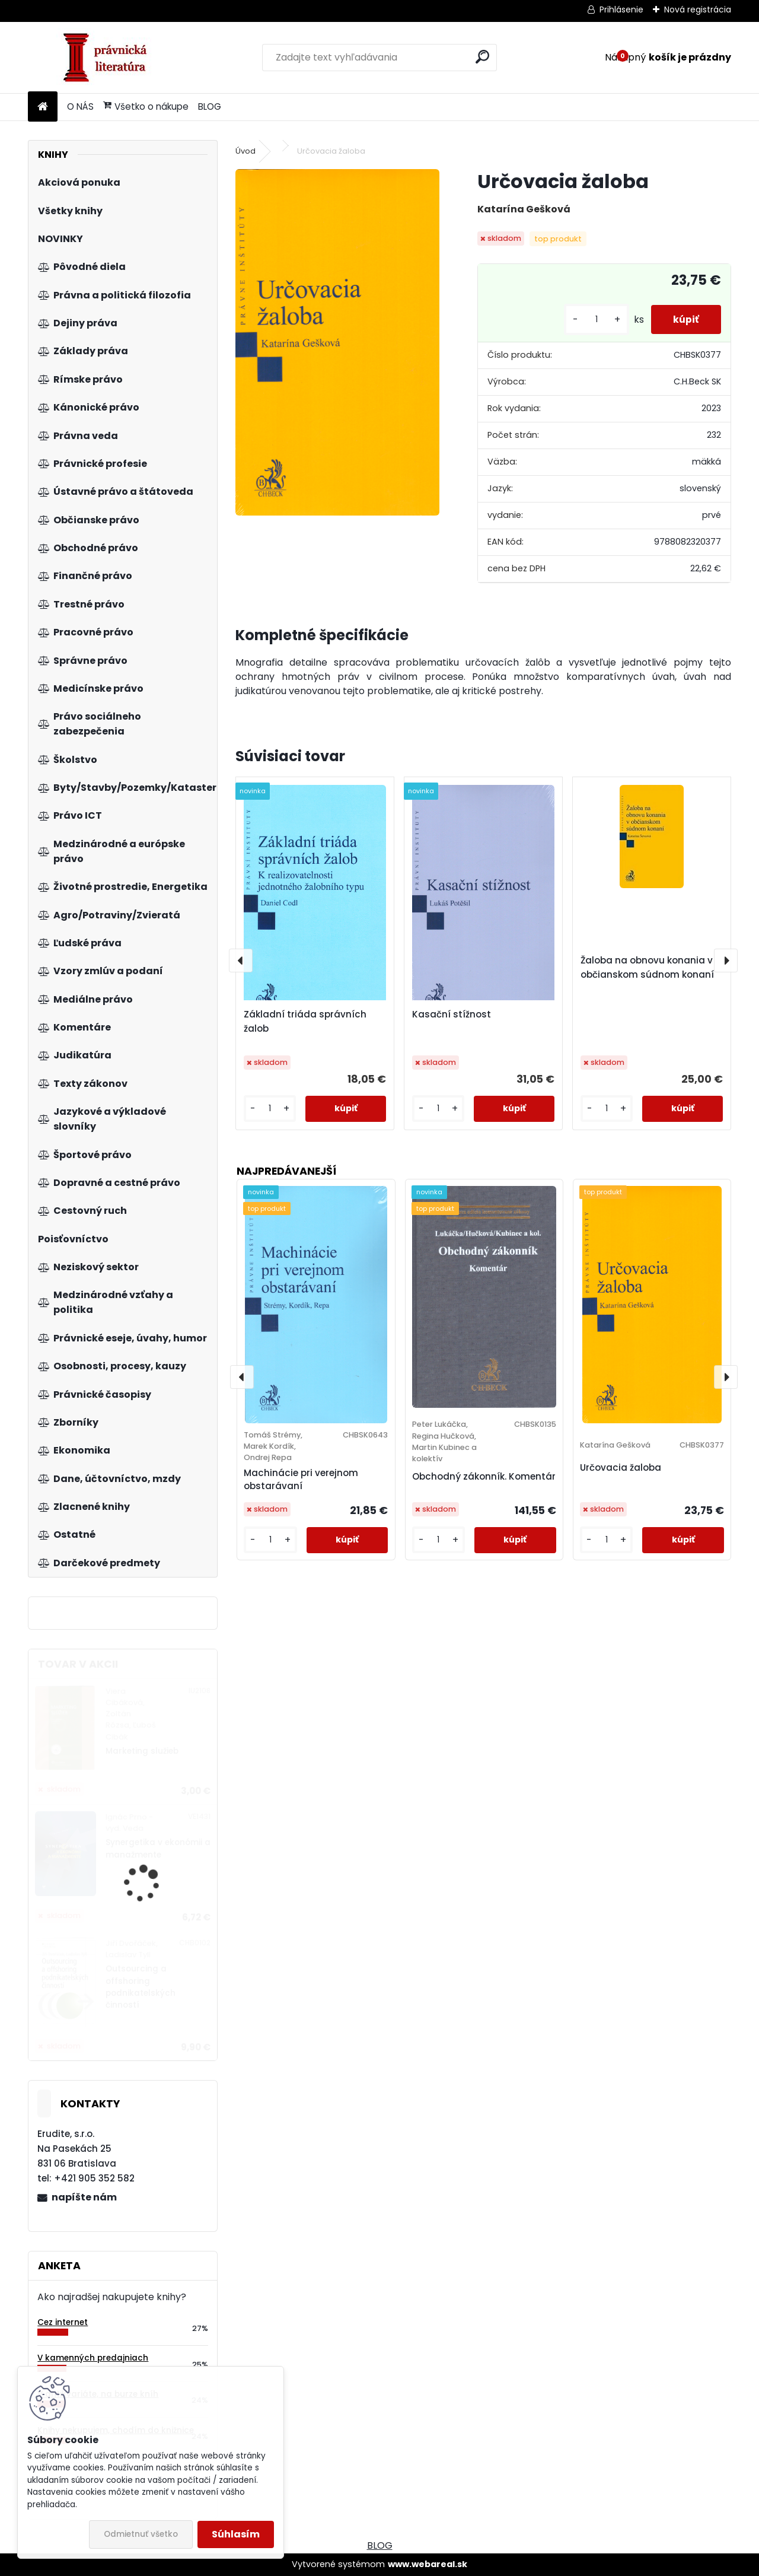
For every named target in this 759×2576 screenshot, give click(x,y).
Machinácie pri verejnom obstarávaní (301, 1480)
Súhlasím (236, 2534)
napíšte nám (84, 2197)
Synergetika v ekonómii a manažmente (158, 1848)
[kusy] (593, 319)
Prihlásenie (621, 9)
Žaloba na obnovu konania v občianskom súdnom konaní (647, 967)
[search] (482, 56)
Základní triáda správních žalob (305, 1021)
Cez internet (62, 2322)
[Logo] (109, 57)
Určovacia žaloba (620, 1467)
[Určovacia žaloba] (337, 342)
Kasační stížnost (451, 1014)
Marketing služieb (142, 1751)
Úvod (245, 151)
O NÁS (80, 106)
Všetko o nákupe (146, 106)
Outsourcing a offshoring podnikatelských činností (141, 1987)
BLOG (209, 106)
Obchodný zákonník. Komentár (484, 1476)
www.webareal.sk (427, 2564)
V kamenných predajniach (92, 2358)
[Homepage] (43, 107)
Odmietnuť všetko (141, 2534)
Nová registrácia (697, 9)
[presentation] (241, 960)
